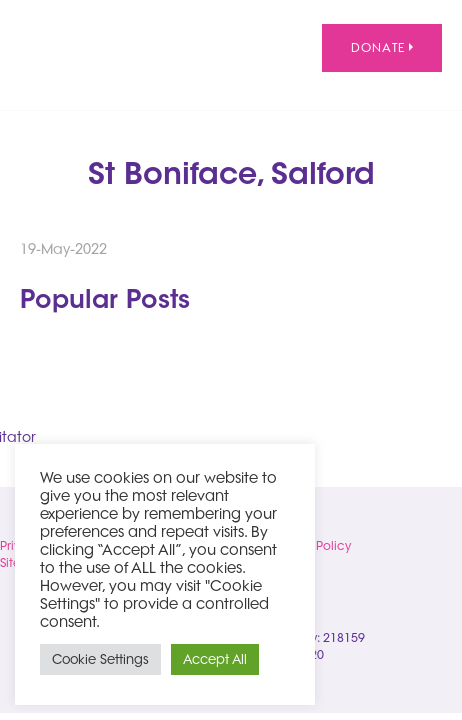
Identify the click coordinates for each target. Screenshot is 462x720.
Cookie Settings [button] (100, 659)
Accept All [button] (215, 659)
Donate (382, 47)
